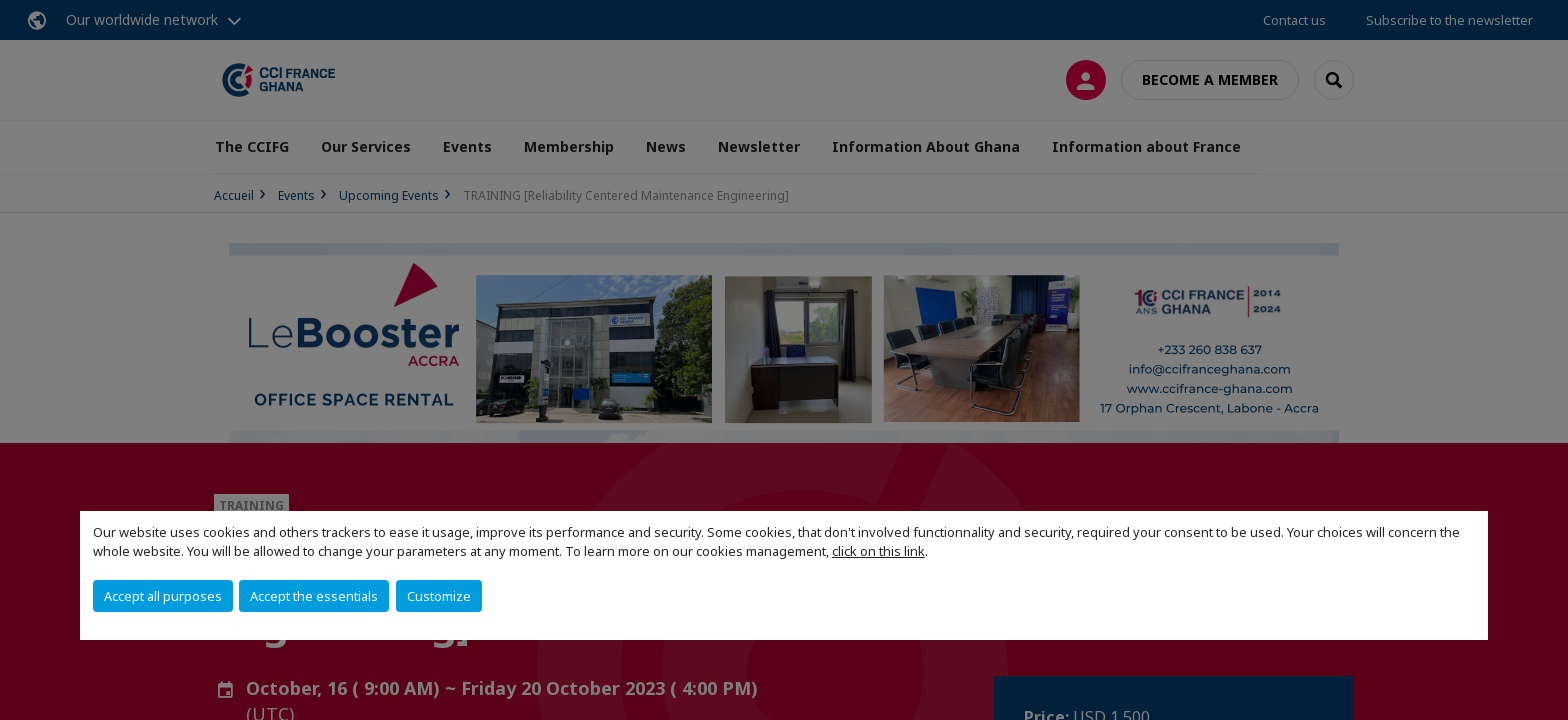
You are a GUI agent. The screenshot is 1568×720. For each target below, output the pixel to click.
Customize (439, 596)
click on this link (878, 551)
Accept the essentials (314, 596)
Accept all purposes (163, 596)
